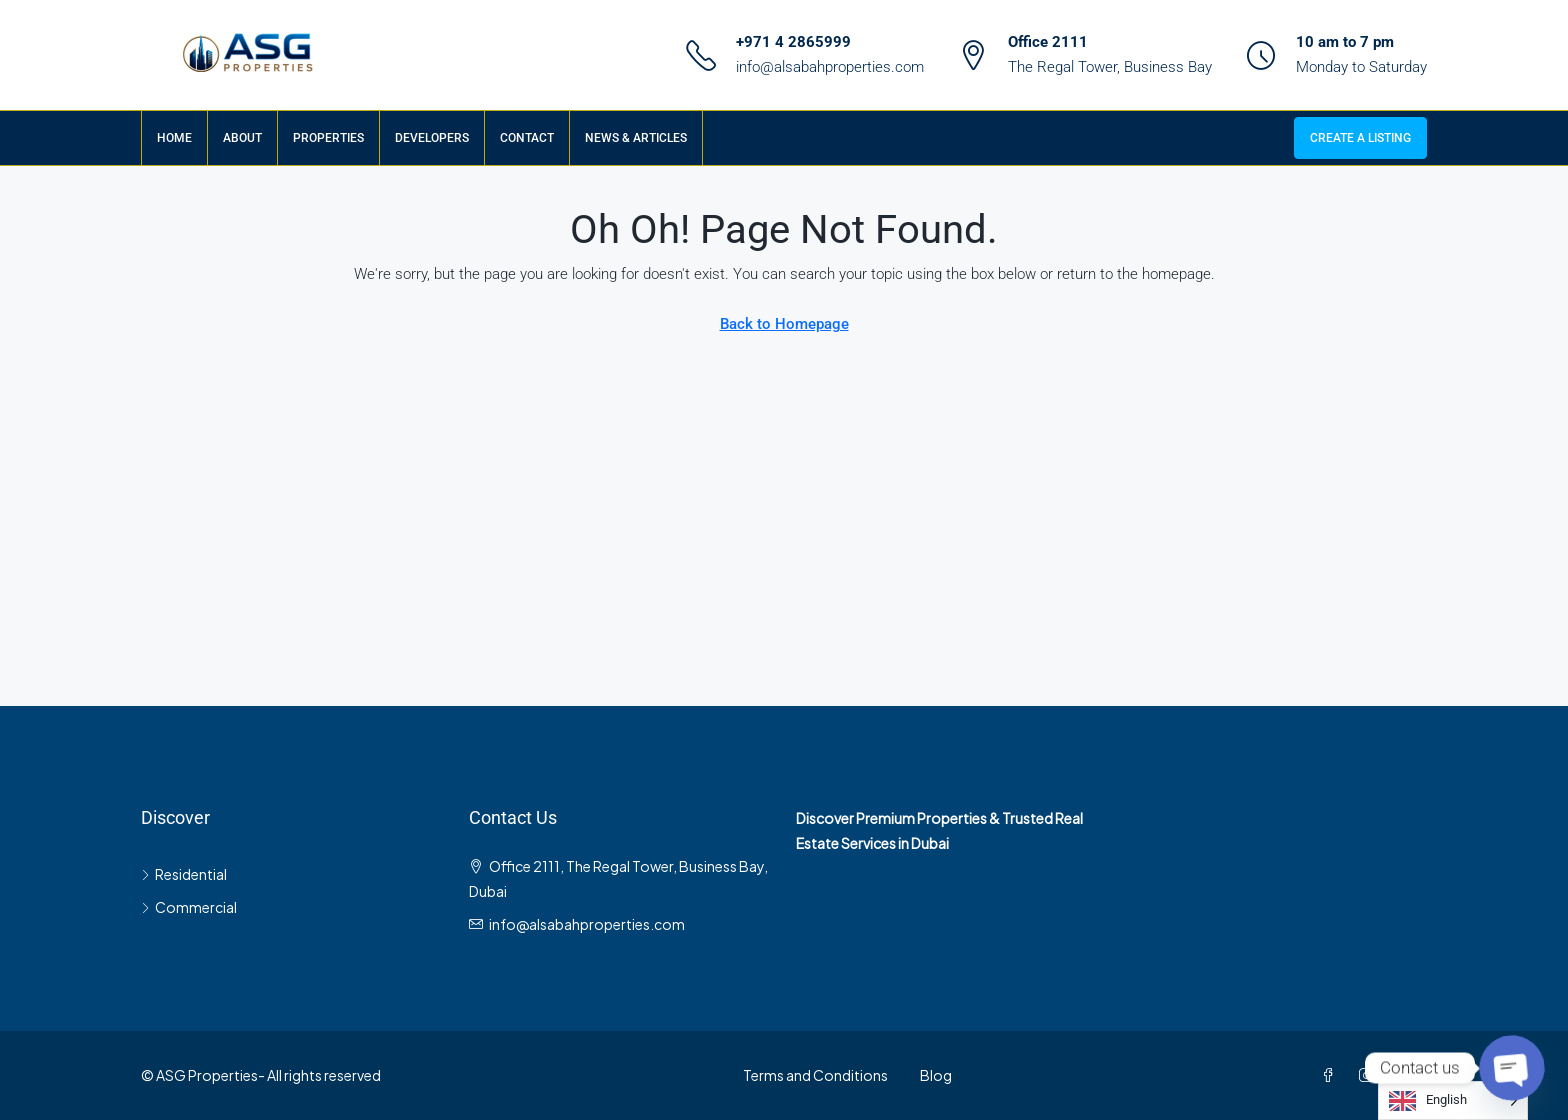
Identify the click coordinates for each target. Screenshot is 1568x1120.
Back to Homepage (784, 324)
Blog (936, 1075)
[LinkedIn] (1408, 1075)
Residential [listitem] (184, 874)
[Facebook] (1332, 1075)
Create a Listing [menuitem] (1360, 138)
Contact (527, 138)
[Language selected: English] (1453, 1100)
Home (174, 138)
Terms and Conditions (815, 1075)
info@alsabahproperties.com (830, 67)
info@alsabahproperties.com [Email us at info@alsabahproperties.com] (587, 924)
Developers (432, 138)
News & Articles (636, 138)
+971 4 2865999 (793, 42)
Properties (328, 138)
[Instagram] (1370, 1075)
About (242, 138)
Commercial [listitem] (189, 907)
